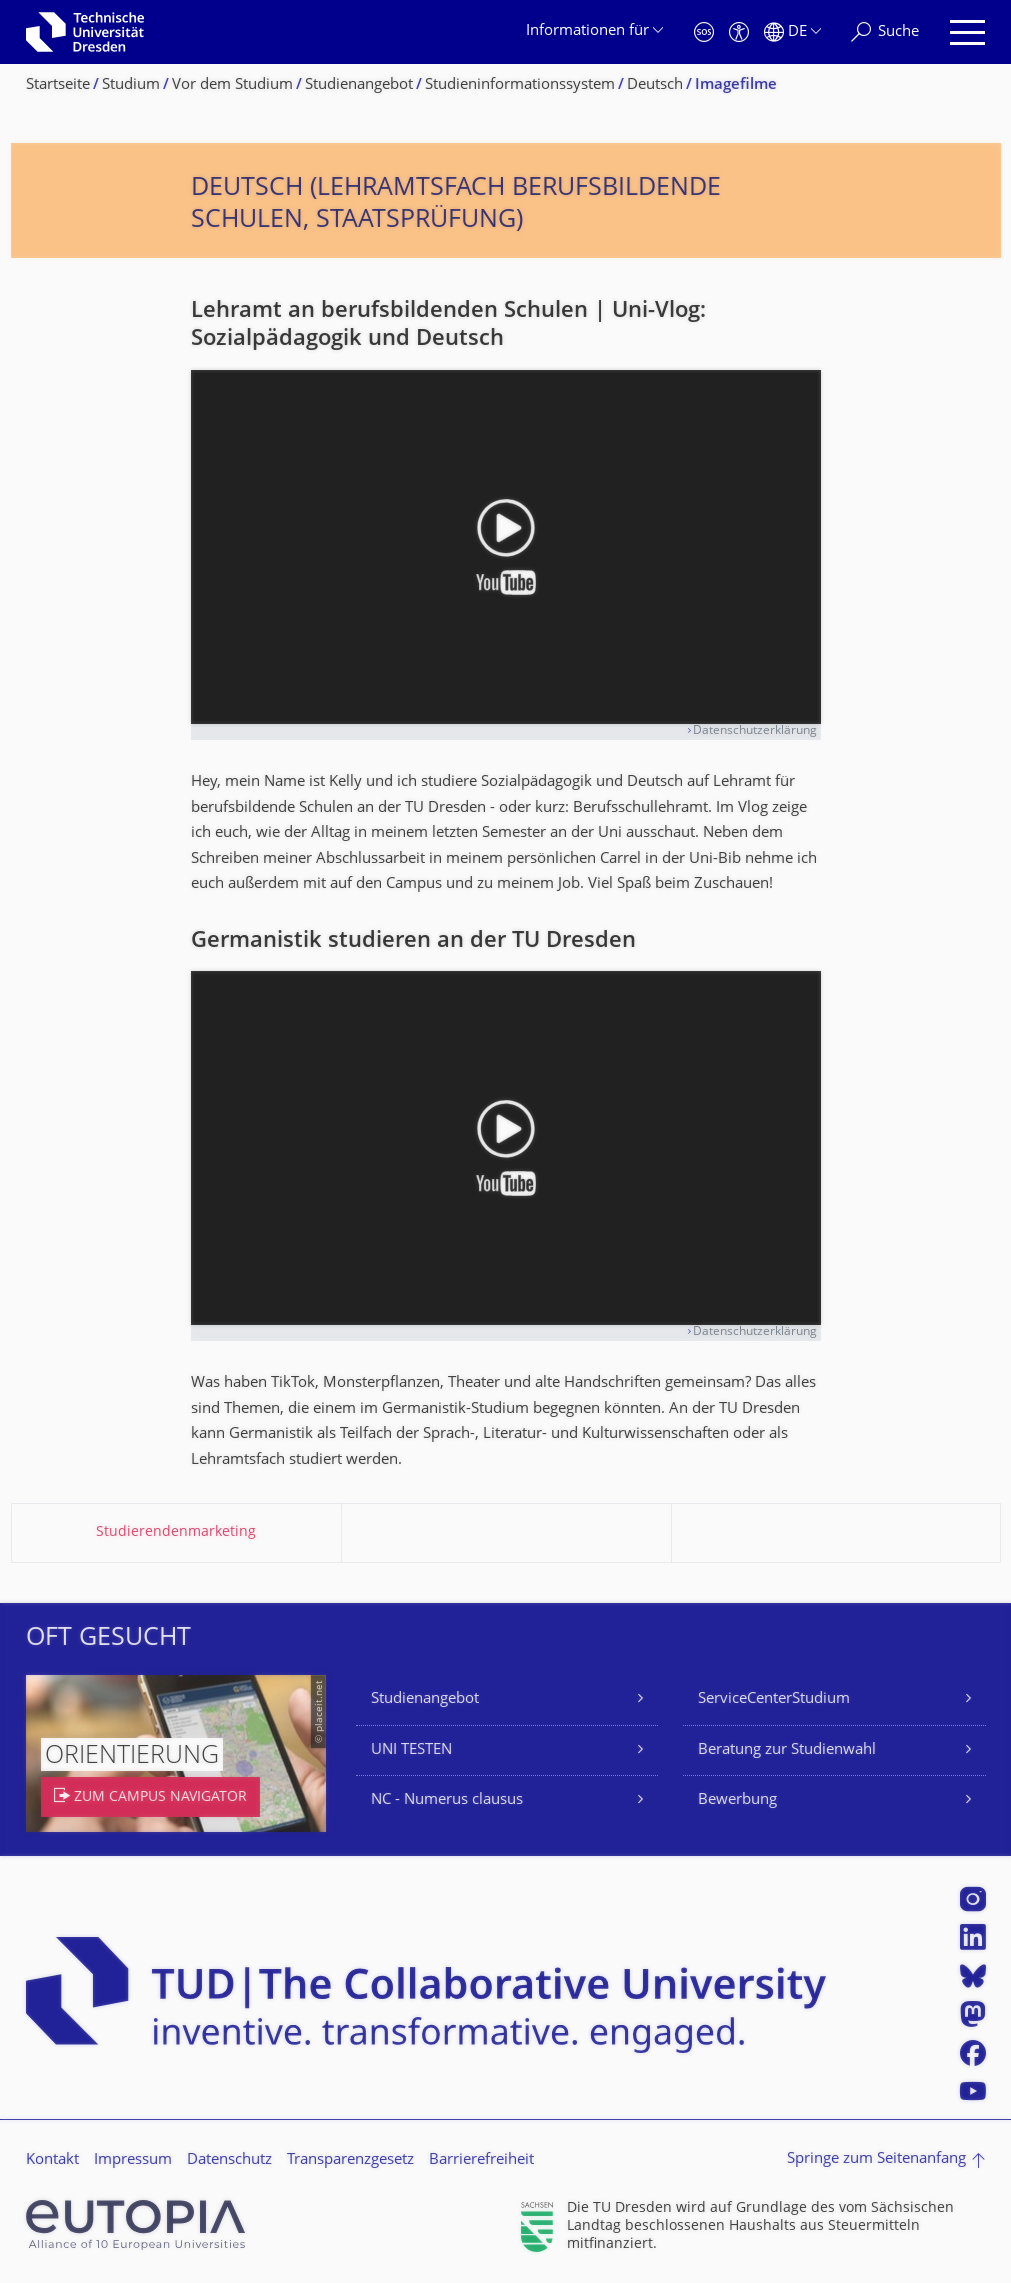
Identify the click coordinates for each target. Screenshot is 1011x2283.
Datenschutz (229, 2160)
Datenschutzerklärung (755, 731)
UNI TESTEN (411, 1750)
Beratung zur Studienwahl (787, 1750)
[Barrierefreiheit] (739, 32)
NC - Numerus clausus (447, 1800)
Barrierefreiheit (481, 2160)
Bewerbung (737, 1800)
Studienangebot (425, 1699)
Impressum (133, 2160)
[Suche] (885, 32)
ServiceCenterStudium (774, 1699)
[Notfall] (704, 32)
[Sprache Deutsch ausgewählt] (792, 32)
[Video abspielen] (506, 547)
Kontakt (52, 2160)
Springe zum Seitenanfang (876, 2159)
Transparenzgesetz (350, 2160)
